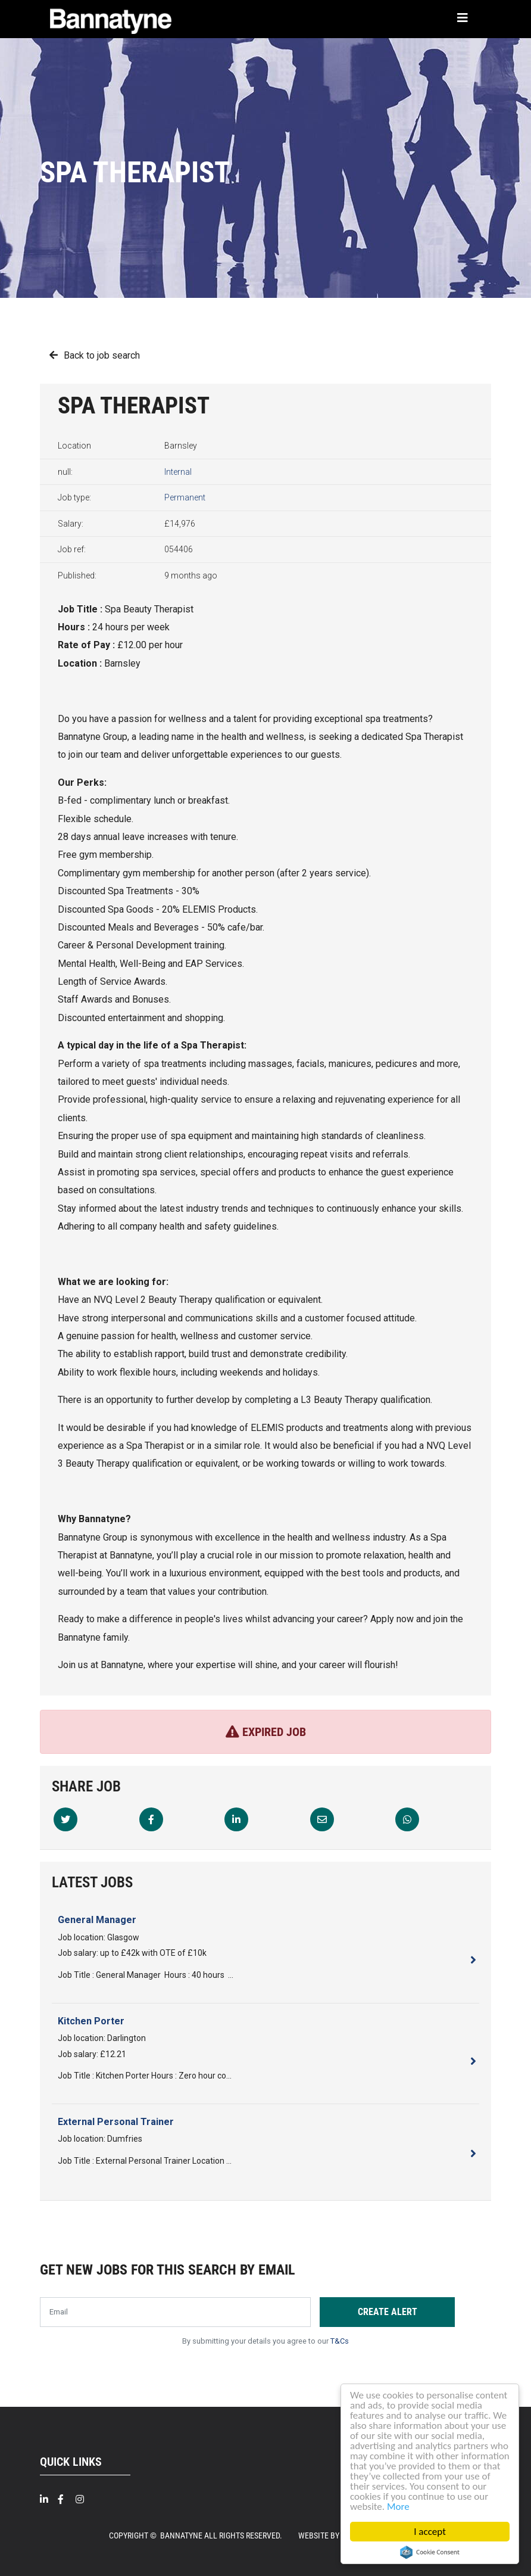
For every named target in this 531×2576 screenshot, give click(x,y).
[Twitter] (65, 1819)
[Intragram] (84, 2499)
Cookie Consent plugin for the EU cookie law (430, 2552)
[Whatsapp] (407, 1819)
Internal (178, 472)
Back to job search (102, 355)
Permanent (184, 497)
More (398, 2506)
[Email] (322, 1819)
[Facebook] (151, 1819)
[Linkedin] (236, 1819)
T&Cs (339, 2341)
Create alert (387, 2311)
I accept (430, 2531)
